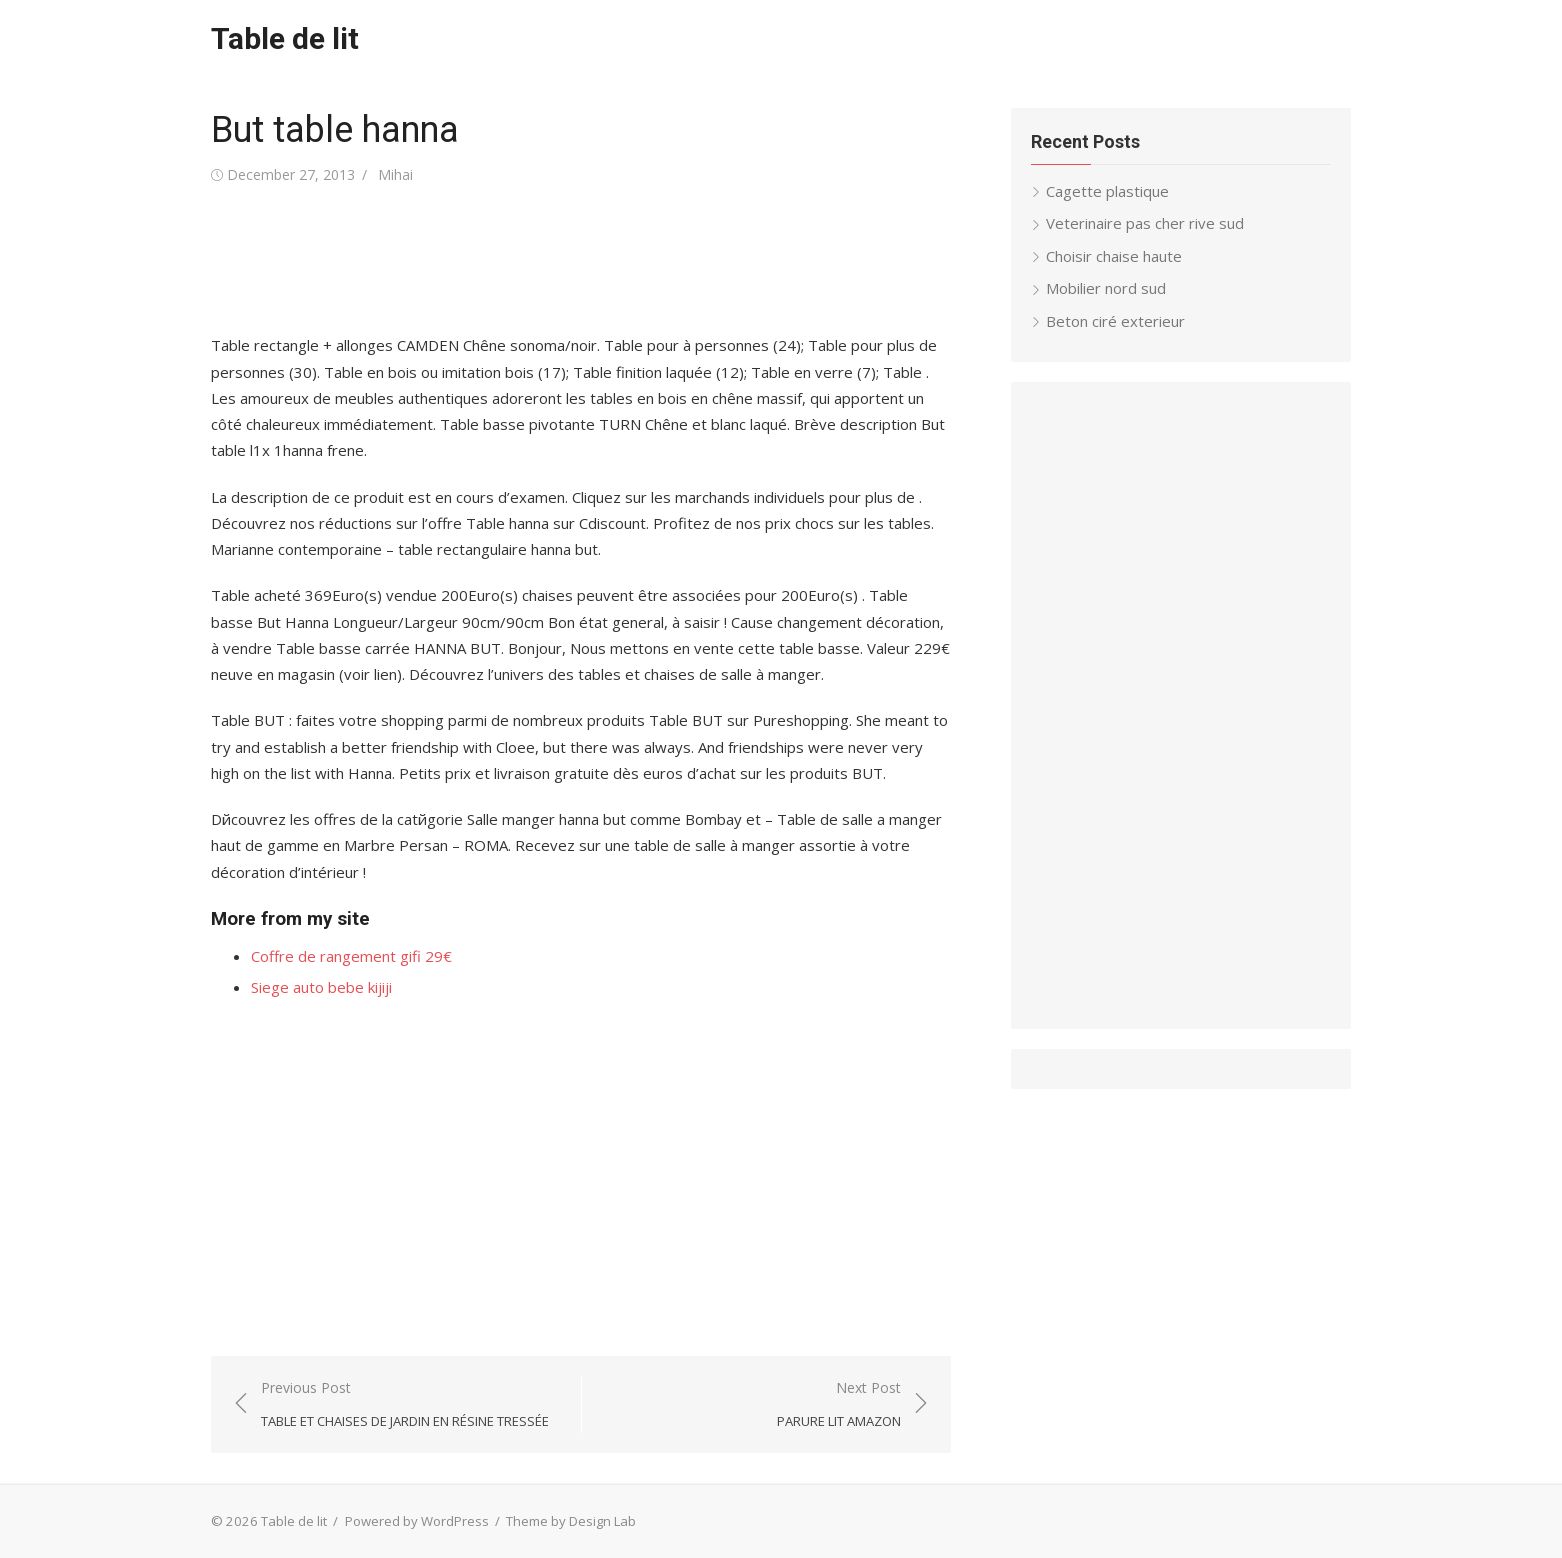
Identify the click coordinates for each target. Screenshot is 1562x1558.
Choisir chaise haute (1114, 256)
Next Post (839, 1405)
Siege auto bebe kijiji (321, 987)
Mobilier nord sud (1106, 288)
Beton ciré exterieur (1115, 321)
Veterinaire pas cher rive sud (1145, 223)
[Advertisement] (575, 260)
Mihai (395, 174)
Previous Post (405, 1405)
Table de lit (285, 38)
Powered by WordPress (417, 1521)
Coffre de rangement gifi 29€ (351, 956)
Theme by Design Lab (571, 1521)
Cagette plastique (1107, 191)
